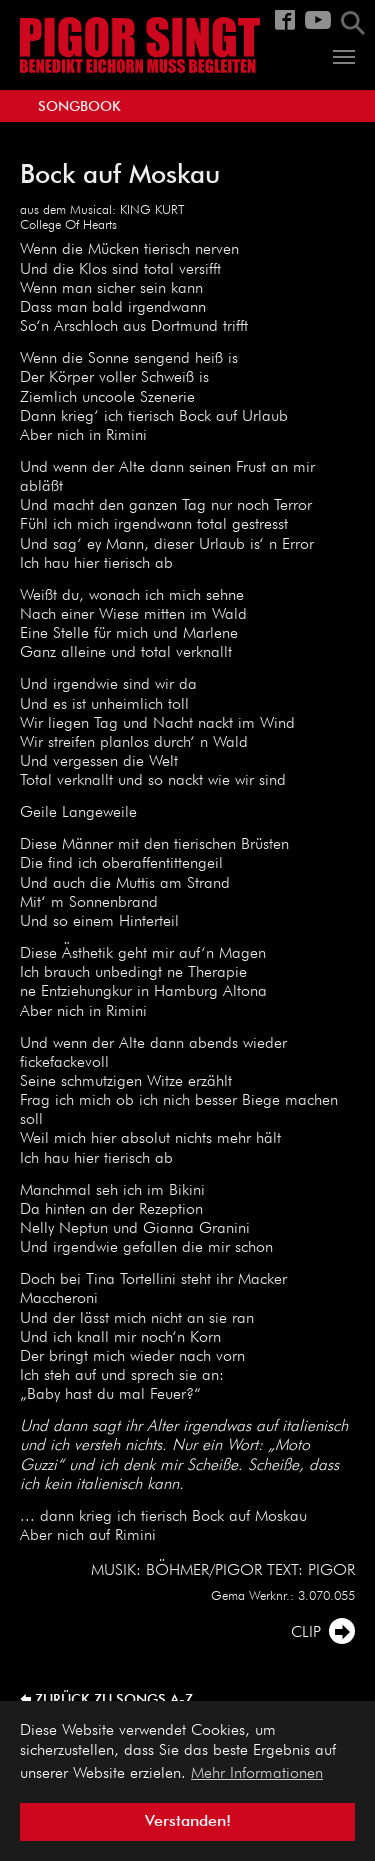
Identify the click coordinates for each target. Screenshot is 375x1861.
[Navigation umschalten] (344, 57)
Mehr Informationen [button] (257, 1774)
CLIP (306, 1633)
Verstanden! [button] (188, 1822)
